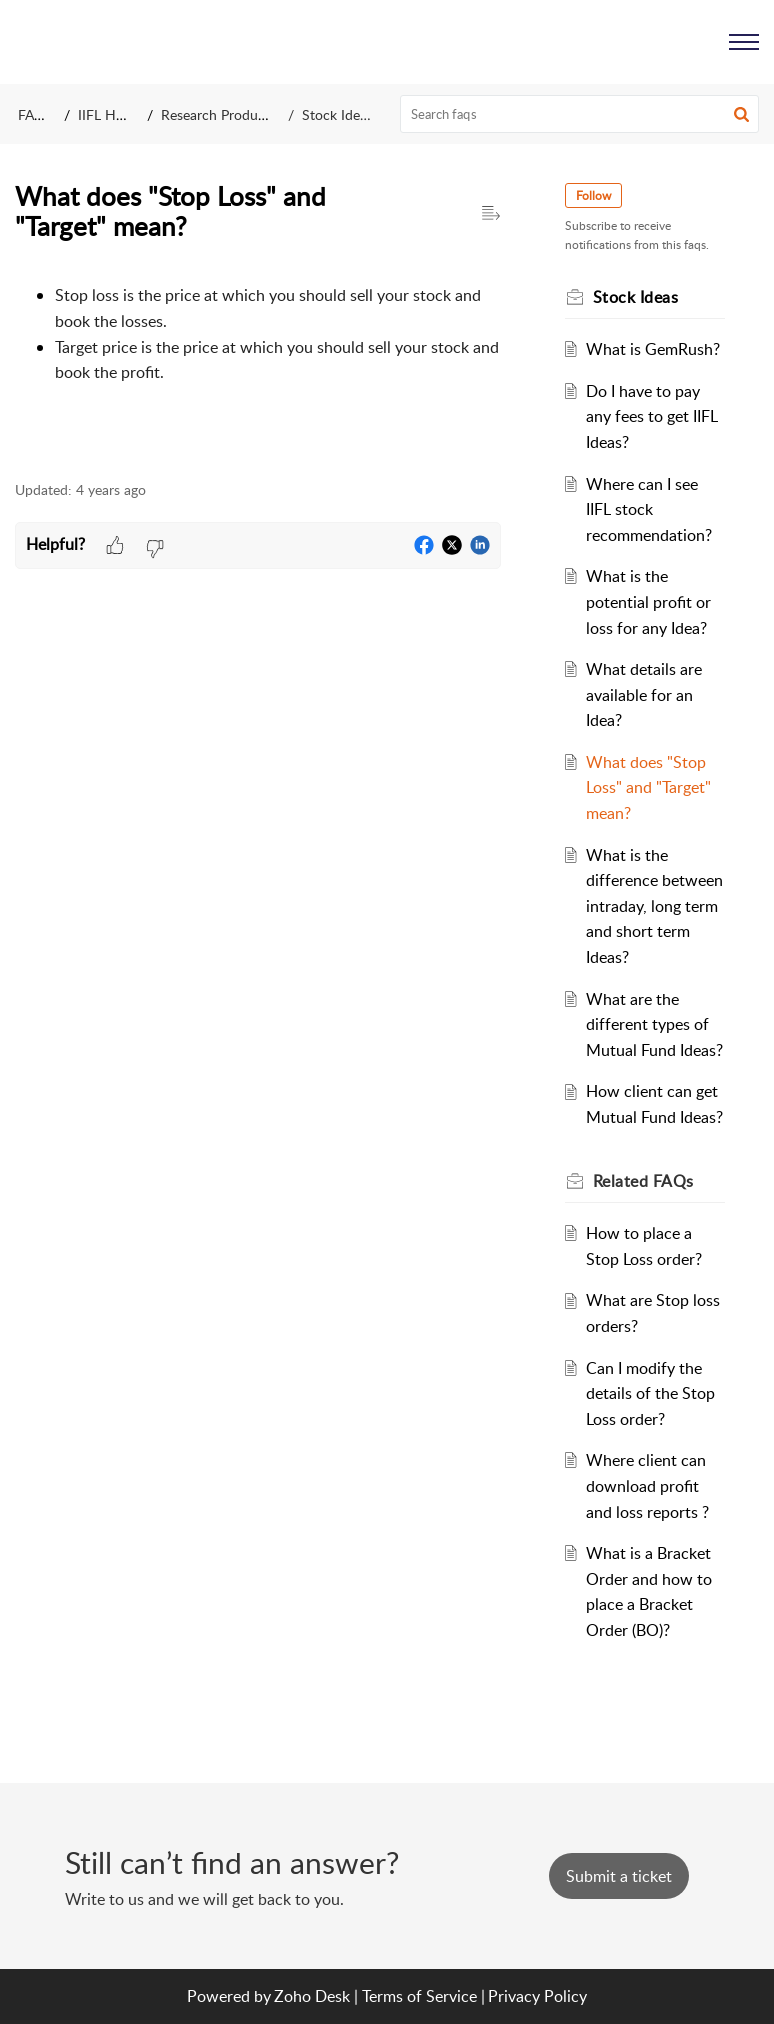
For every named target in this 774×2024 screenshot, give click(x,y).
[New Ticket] (619, 1876)
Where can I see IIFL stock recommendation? (649, 509)
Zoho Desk (312, 1996)
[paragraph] (258, 355)
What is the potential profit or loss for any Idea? (648, 601)
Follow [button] (593, 195)
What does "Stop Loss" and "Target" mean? (648, 787)
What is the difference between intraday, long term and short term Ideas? (654, 906)
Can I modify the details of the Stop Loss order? (650, 1393)
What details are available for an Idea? (644, 694)
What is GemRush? (653, 349)
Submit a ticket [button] (619, 1876)
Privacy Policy (537, 1996)
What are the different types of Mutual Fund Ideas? (654, 1024)
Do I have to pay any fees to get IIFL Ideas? (652, 416)
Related (643, 1181)
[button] (741, 114)
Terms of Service (419, 1996)
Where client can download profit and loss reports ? (647, 1485)
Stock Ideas (337, 114)
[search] (580, 114)
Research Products (218, 114)
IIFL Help (106, 114)
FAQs (34, 114)
